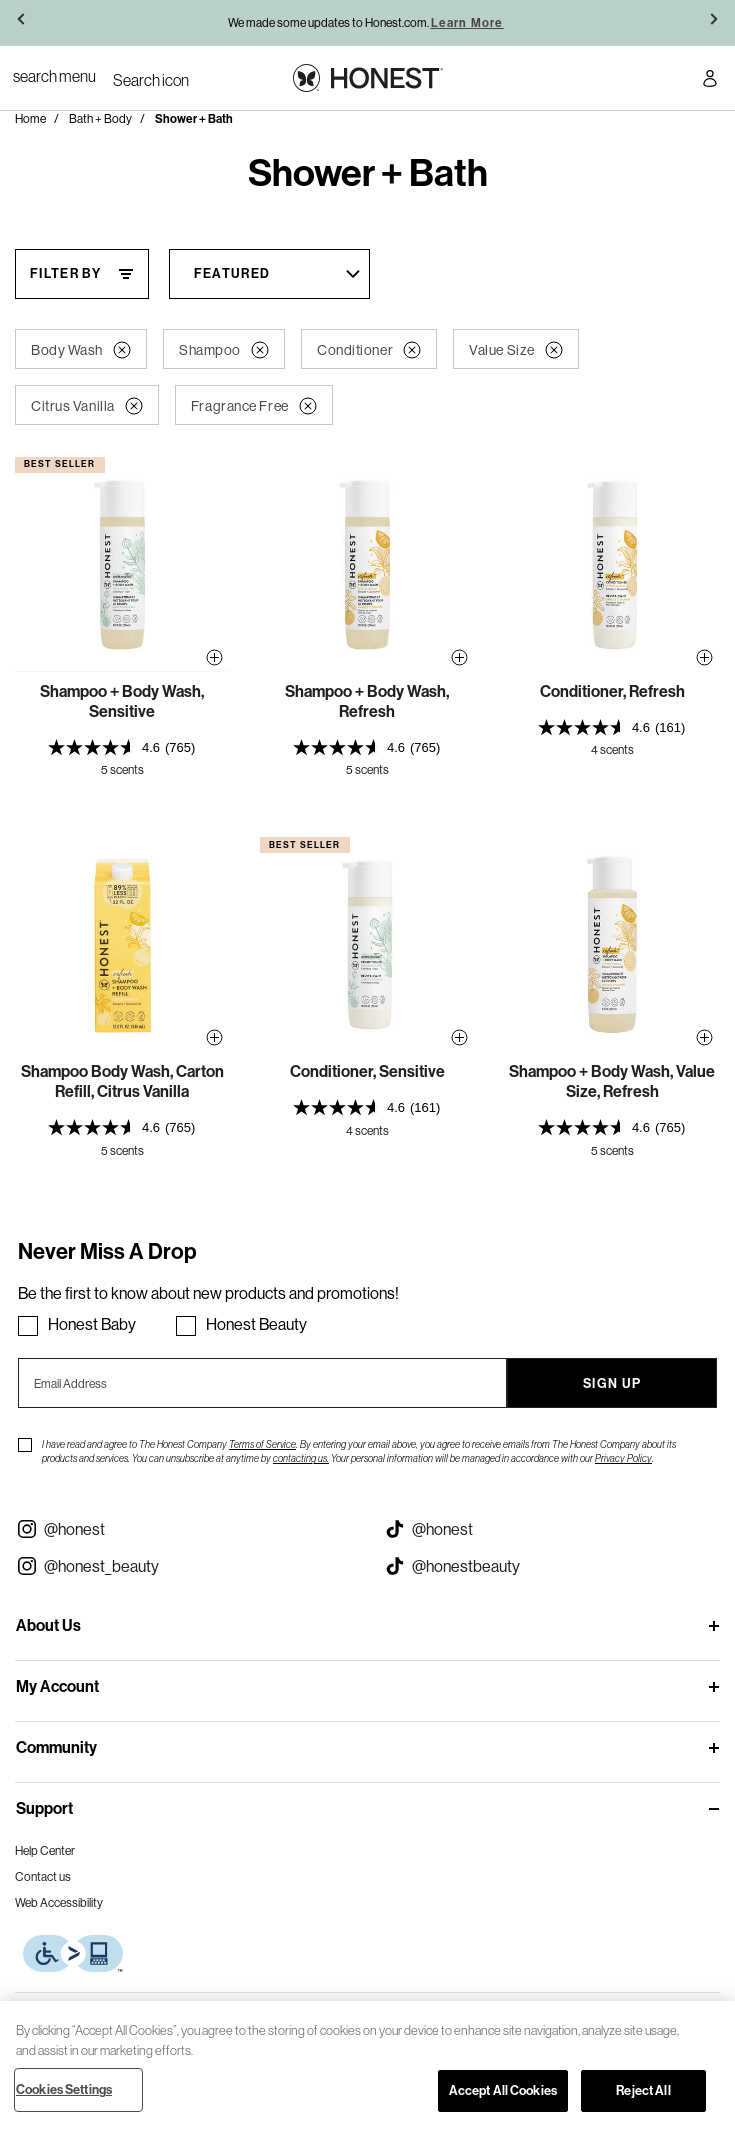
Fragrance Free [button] (254, 406)
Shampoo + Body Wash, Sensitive (122, 701)
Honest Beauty (256, 1324)
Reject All (643, 2090)
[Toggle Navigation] (54, 76)
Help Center (45, 1850)
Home (30, 118)
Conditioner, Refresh (612, 691)
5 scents (122, 769)
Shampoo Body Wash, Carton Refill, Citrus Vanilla (122, 1081)
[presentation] (122, 747)
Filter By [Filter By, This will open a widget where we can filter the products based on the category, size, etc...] (66, 273)
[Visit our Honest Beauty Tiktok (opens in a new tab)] (552, 1566)
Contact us (43, 1876)
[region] (367, 2066)
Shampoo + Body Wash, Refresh (367, 701)
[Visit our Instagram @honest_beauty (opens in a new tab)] (184, 1566)
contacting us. (301, 1458)
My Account (57, 1686)
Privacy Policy (623, 1458)
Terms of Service (262, 1444)
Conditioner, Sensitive (367, 1071)
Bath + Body (100, 118)
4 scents (612, 749)
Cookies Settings (64, 2089)
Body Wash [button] (81, 350)
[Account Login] (710, 81)
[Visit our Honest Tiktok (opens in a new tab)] (552, 1529)
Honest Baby (92, 1324)
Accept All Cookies (503, 2090)
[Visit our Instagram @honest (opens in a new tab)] (184, 1529)
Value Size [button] (516, 350)
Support (44, 1808)
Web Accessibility (59, 1902)
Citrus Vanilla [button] (87, 406)
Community (56, 1747)
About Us (48, 1625)
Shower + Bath (194, 119)
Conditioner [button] (369, 350)
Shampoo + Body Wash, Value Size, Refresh (612, 1081)
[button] (23, 23)
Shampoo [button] (224, 350)
